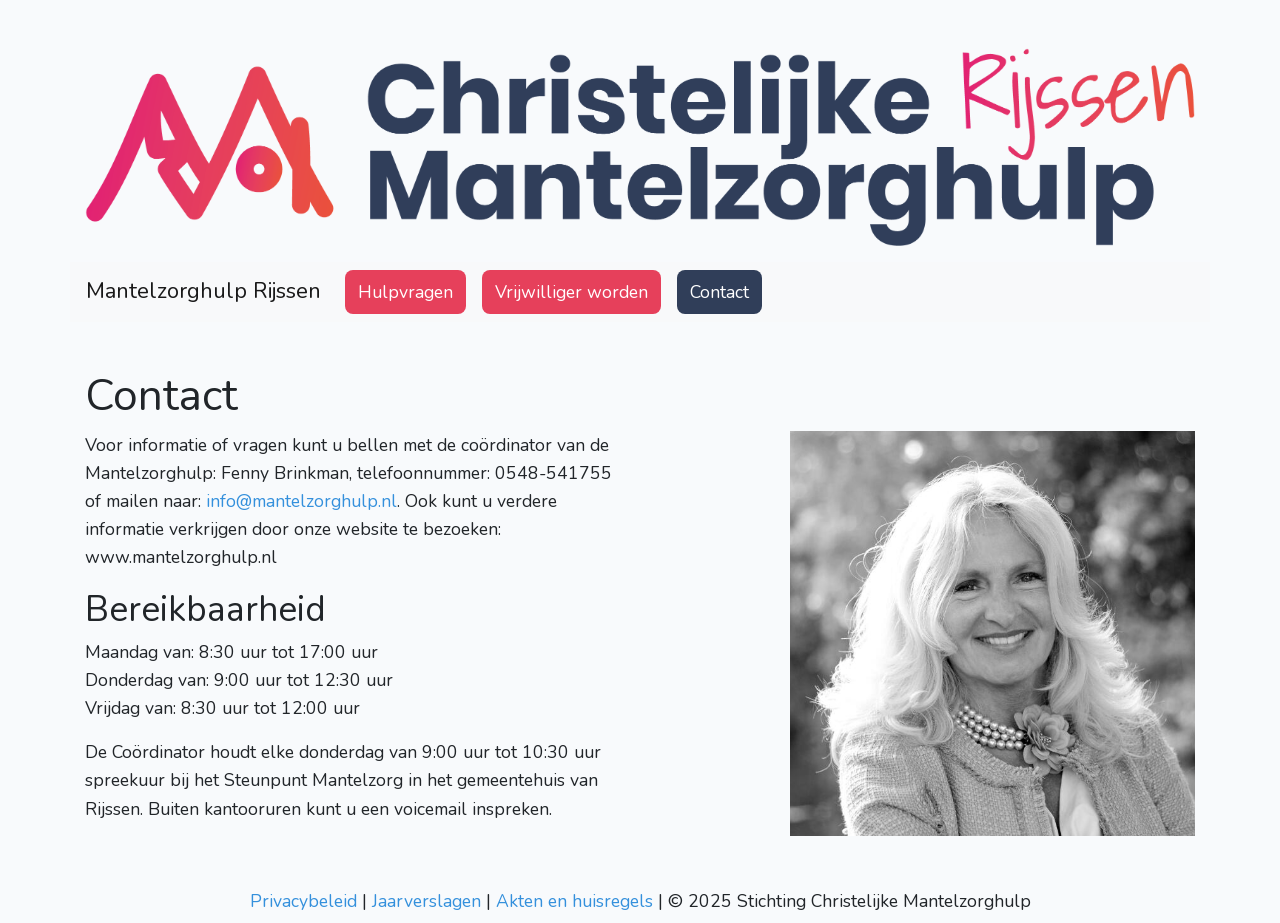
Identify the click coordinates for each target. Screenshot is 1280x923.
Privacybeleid (303, 901)
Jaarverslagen (426, 901)
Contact (719, 292)
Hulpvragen (409, 290)
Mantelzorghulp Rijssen (203, 291)
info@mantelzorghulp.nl (301, 501)
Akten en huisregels (574, 901)
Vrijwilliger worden (571, 292)
